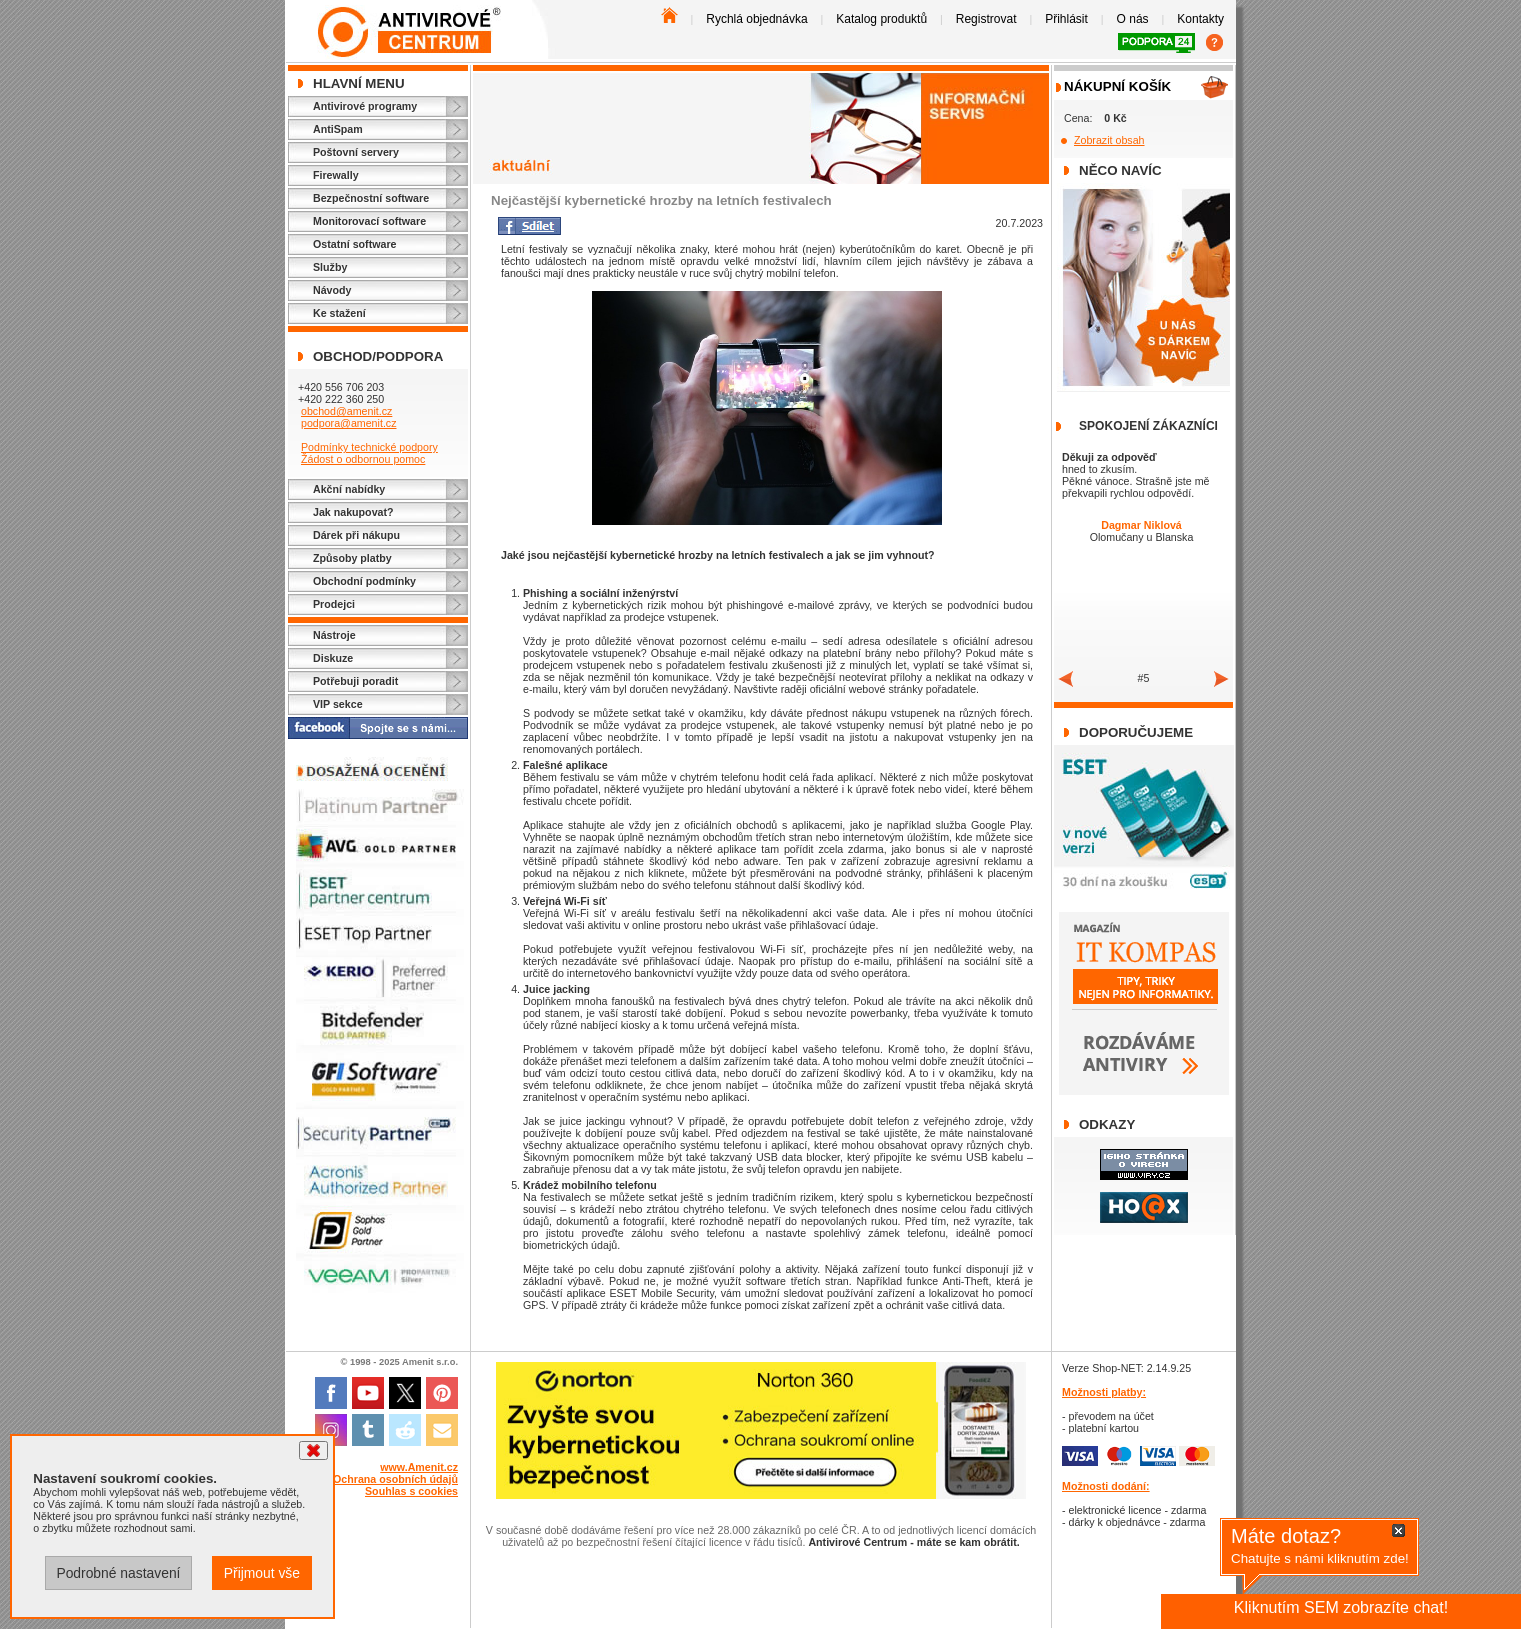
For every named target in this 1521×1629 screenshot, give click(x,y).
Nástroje (334, 635)
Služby (330, 267)
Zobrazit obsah (1109, 140)
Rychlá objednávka (756, 19)
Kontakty (1200, 19)
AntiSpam (338, 129)
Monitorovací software (369, 221)
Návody (332, 290)
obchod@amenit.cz (346, 411)
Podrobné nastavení (118, 1573)
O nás (1133, 19)
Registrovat (986, 19)
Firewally (336, 175)
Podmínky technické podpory (369, 447)
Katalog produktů (881, 19)
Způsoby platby (352, 558)
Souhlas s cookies (411, 1491)
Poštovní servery (356, 152)
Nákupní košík (1117, 86)
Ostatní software (355, 244)
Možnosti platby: (1104, 1392)
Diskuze (333, 658)
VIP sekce (338, 704)
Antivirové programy (365, 106)
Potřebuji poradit (355, 681)
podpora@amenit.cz (349, 423)
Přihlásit (1066, 19)
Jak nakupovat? (353, 512)
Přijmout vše (262, 1573)
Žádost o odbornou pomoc (363, 459)
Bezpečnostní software (371, 198)
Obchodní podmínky (364, 581)
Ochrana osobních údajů (395, 1479)
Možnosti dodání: (1106, 1486)
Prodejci (334, 604)
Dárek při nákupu (356, 535)
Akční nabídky (349, 489)
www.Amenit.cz (419, 1467)
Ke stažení (339, 313)
